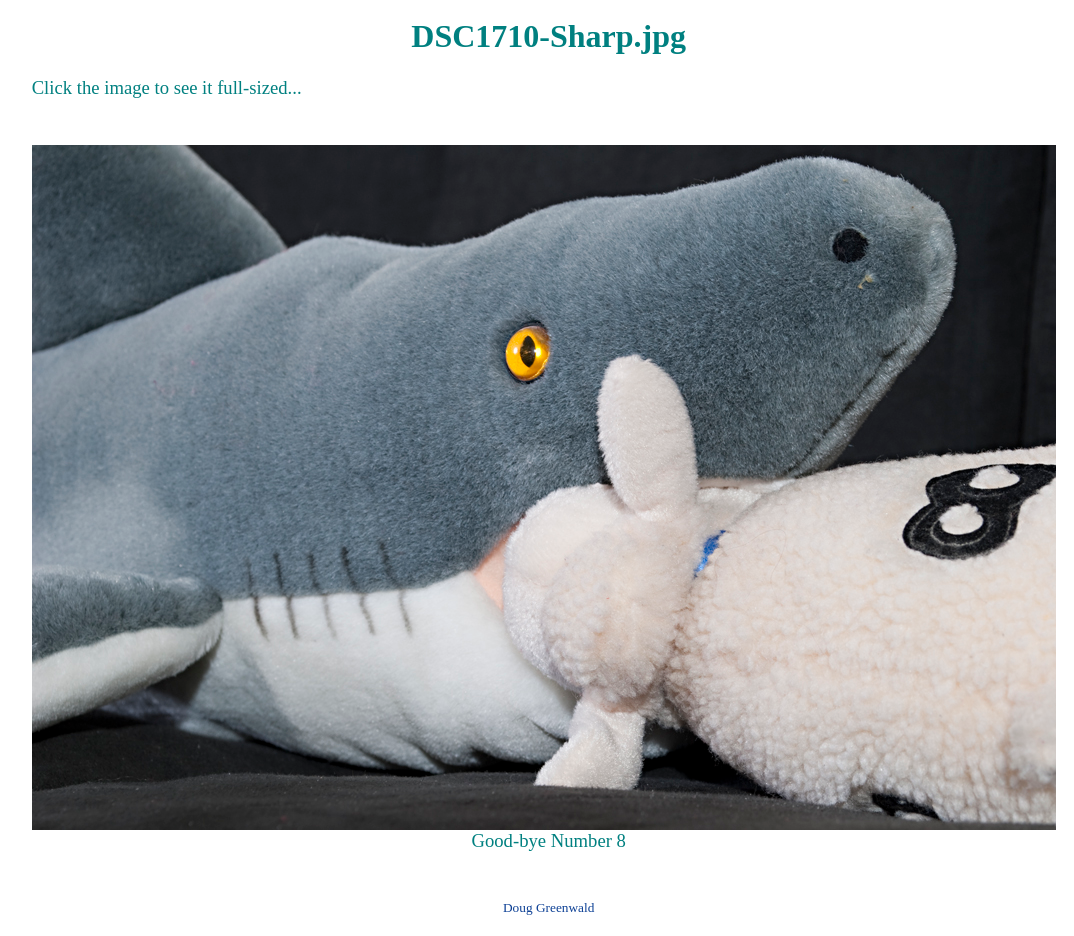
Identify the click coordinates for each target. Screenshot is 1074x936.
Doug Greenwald (548, 907)
